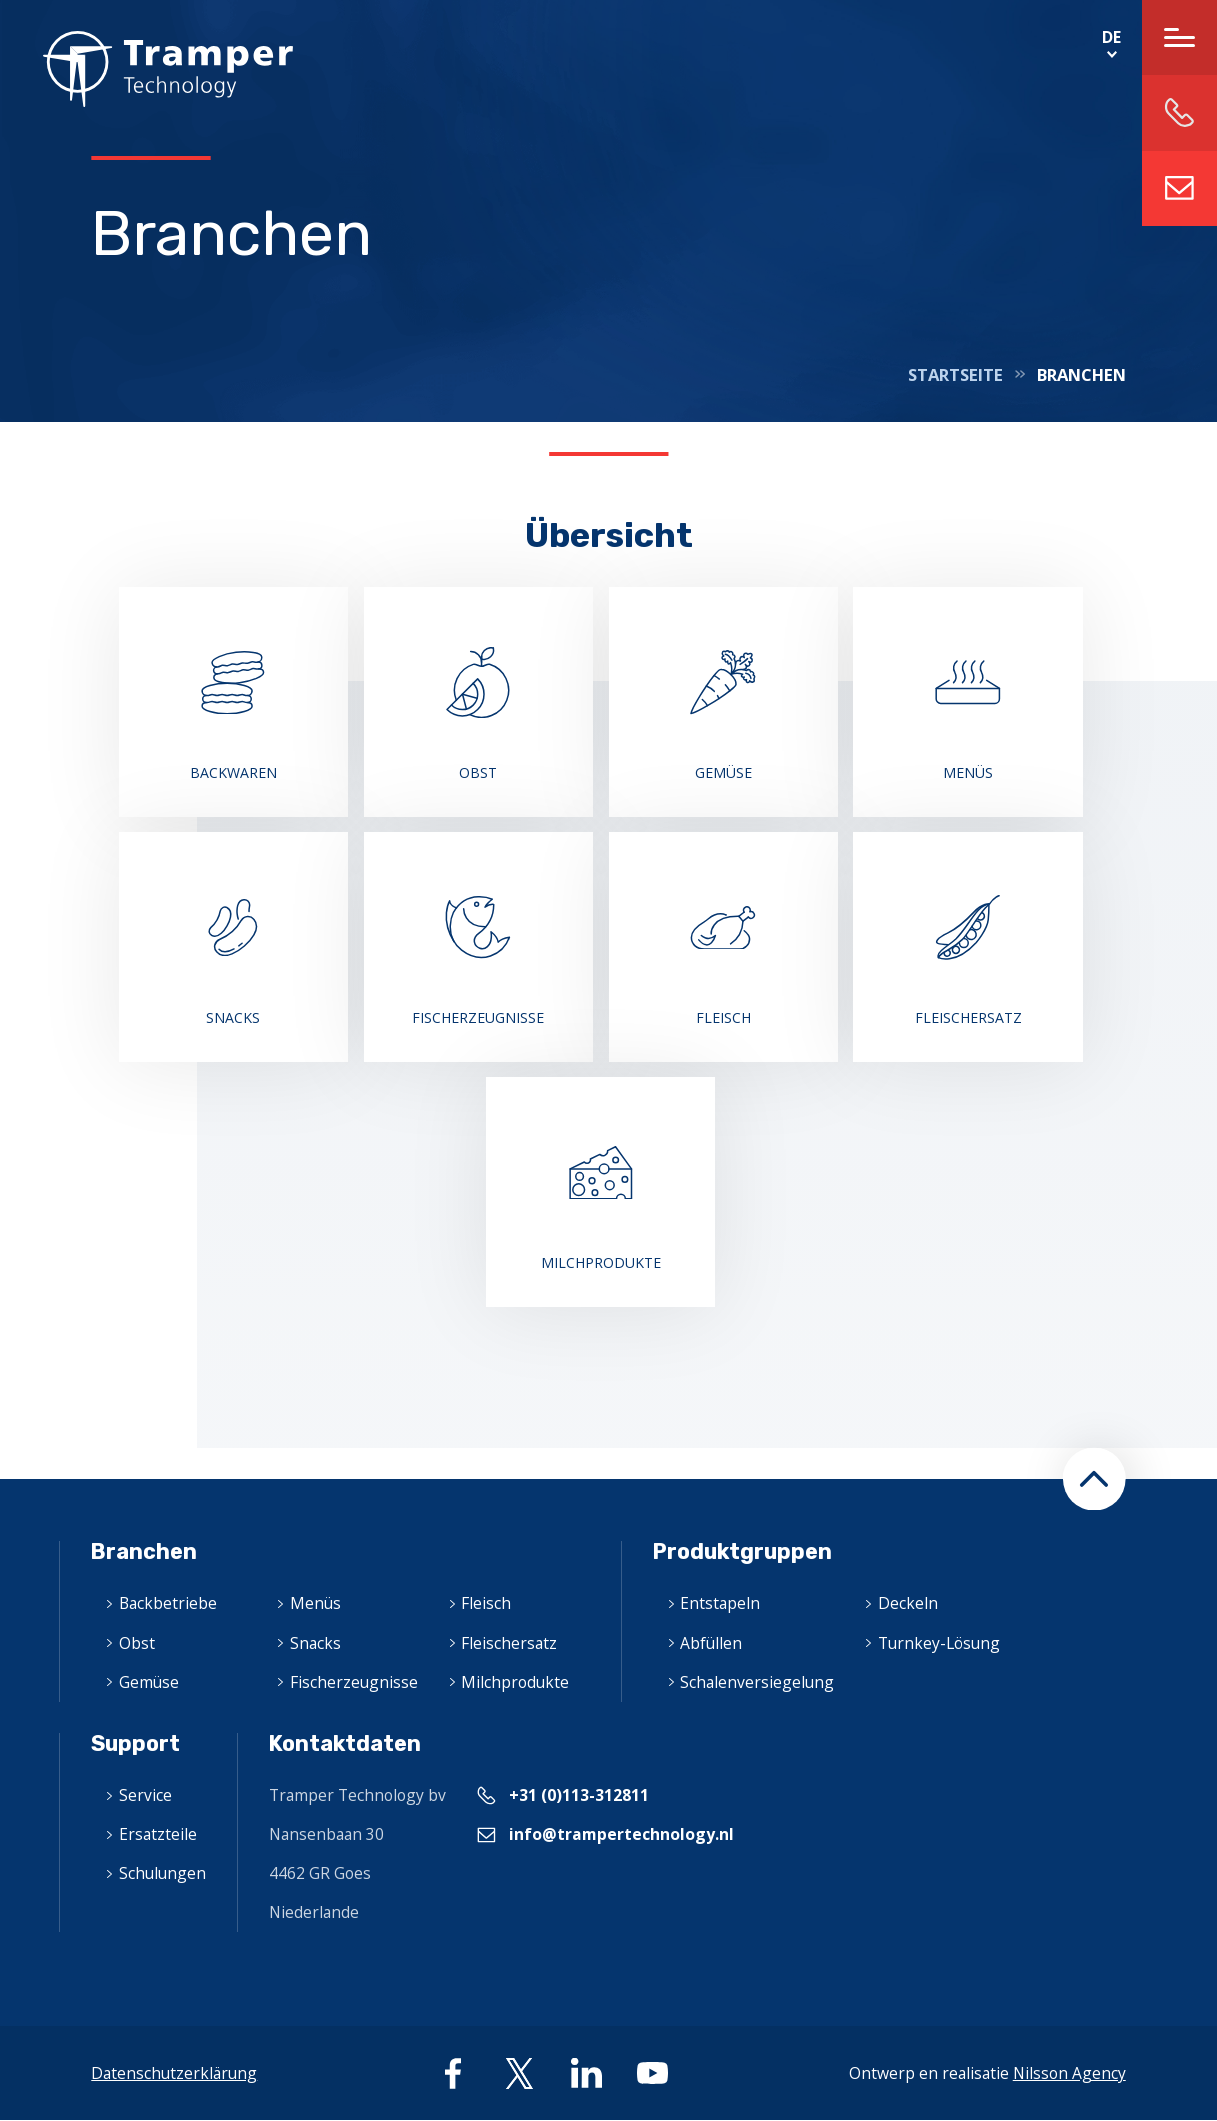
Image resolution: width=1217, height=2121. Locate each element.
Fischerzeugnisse (354, 1682)
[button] (1094, 1479)
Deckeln (908, 1603)
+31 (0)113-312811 (579, 1795)
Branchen (144, 1551)
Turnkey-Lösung (939, 1643)
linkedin (586, 2073)
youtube (652, 2073)
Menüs (315, 1603)
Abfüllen (711, 1643)
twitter (519, 2073)
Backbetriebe (168, 1603)
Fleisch (486, 1603)
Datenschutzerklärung (174, 2073)
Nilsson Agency (1069, 2073)
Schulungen (162, 1873)
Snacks (315, 1643)
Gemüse (149, 1682)
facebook (453, 2073)
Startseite (955, 374)
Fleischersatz (509, 1643)
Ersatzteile (158, 1834)
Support (135, 1743)
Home (146, 69)
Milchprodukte (515, 1682)
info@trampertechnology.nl (1179, 188)
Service (145, 1795)
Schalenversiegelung (757, 1682)
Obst (137, 1643)
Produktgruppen (742, 1551)
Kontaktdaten (345, 1743)
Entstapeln (720, 1603)
